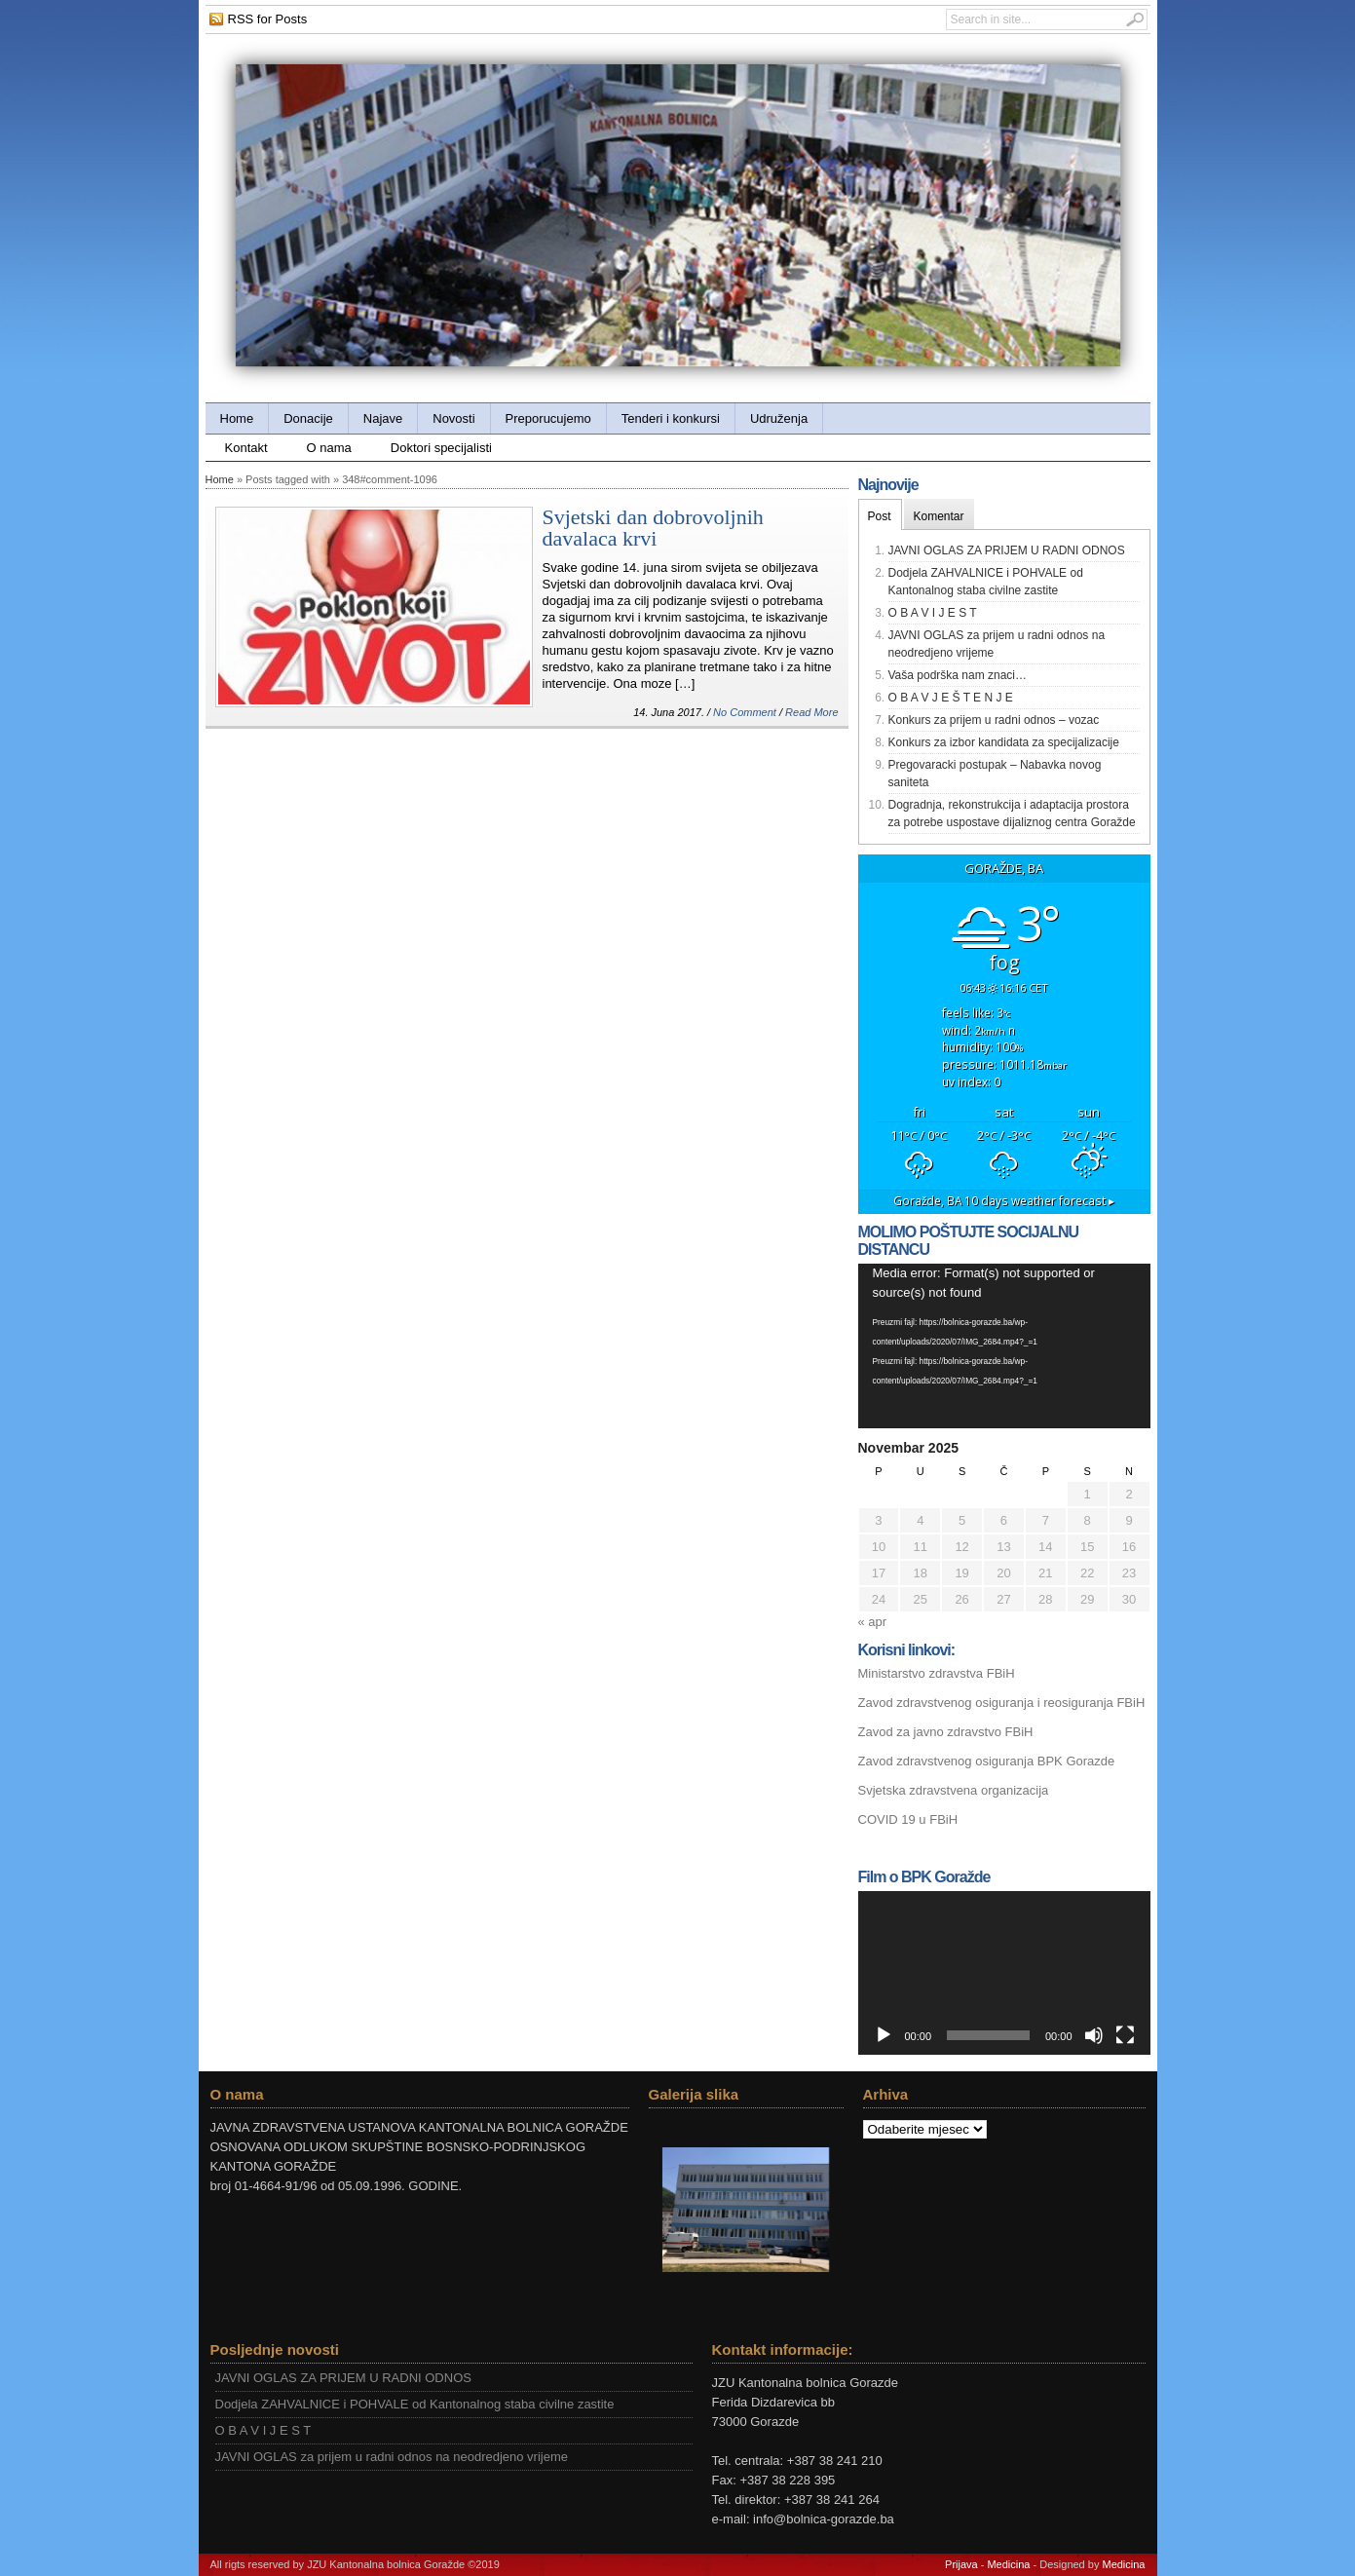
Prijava (961, 2564)
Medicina (1008, 2564)
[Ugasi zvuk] (1094, 2035)
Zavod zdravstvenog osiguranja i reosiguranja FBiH (1002, 1702)
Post (879, 516)
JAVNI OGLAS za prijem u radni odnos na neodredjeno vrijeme (392, 2456)
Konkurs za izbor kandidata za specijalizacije (1003, 742)
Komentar (939, 516)
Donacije (308, 418)
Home (237, 418)
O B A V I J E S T (932, 613)
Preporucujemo (548, 418)
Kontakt (246, 447)
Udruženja (779, 418)
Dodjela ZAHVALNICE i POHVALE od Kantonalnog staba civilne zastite (415, 2404)
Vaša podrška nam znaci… (958, 675)
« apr (872, 1621)
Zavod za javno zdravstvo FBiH (946, 1731)
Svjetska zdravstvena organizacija (953, 1790)
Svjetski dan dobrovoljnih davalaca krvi (653, 527)
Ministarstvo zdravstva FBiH (936, 1673)
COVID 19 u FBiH (908, 1819)
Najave (382, 418)
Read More (811, 712)
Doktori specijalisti (441, 447)
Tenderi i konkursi (670, 418)
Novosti (453, 418)
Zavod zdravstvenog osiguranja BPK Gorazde (986, 1761)
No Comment (744, 712)
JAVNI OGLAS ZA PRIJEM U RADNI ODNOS (1006, 550)
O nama (329, 447)
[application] (1004, 1346)
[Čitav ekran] (1125, 2035)
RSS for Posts (268, 19)
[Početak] (883, 2035)
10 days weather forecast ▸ (1003, 1200)
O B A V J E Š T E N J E (950, 697)
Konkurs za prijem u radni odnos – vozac (994, 720)
